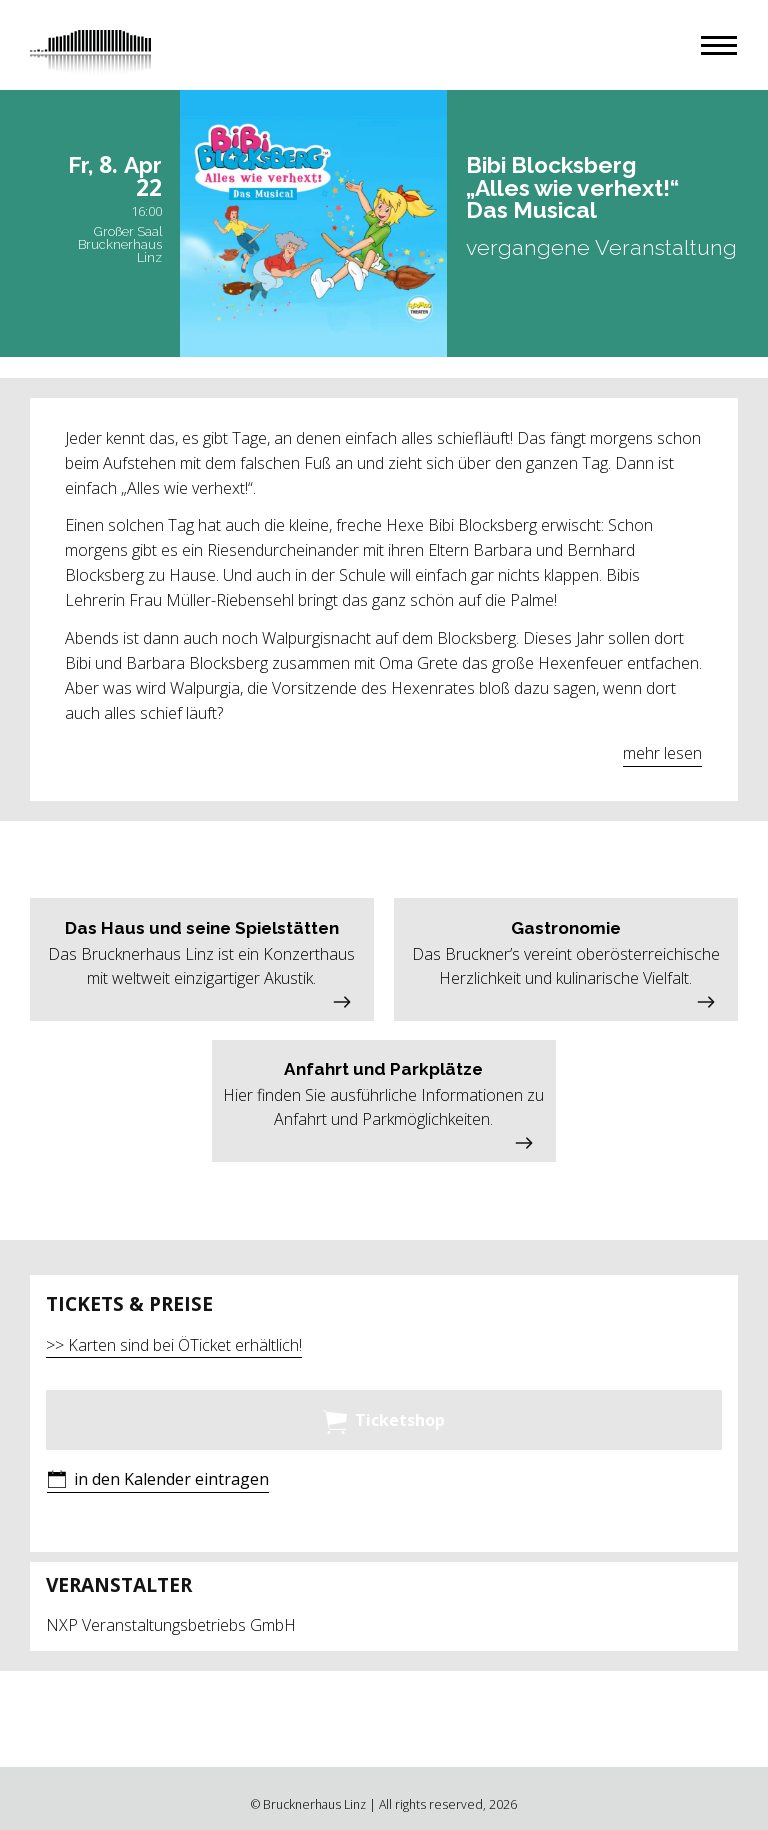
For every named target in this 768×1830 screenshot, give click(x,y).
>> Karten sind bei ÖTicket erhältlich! (174, 1345)
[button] (719, 45)
